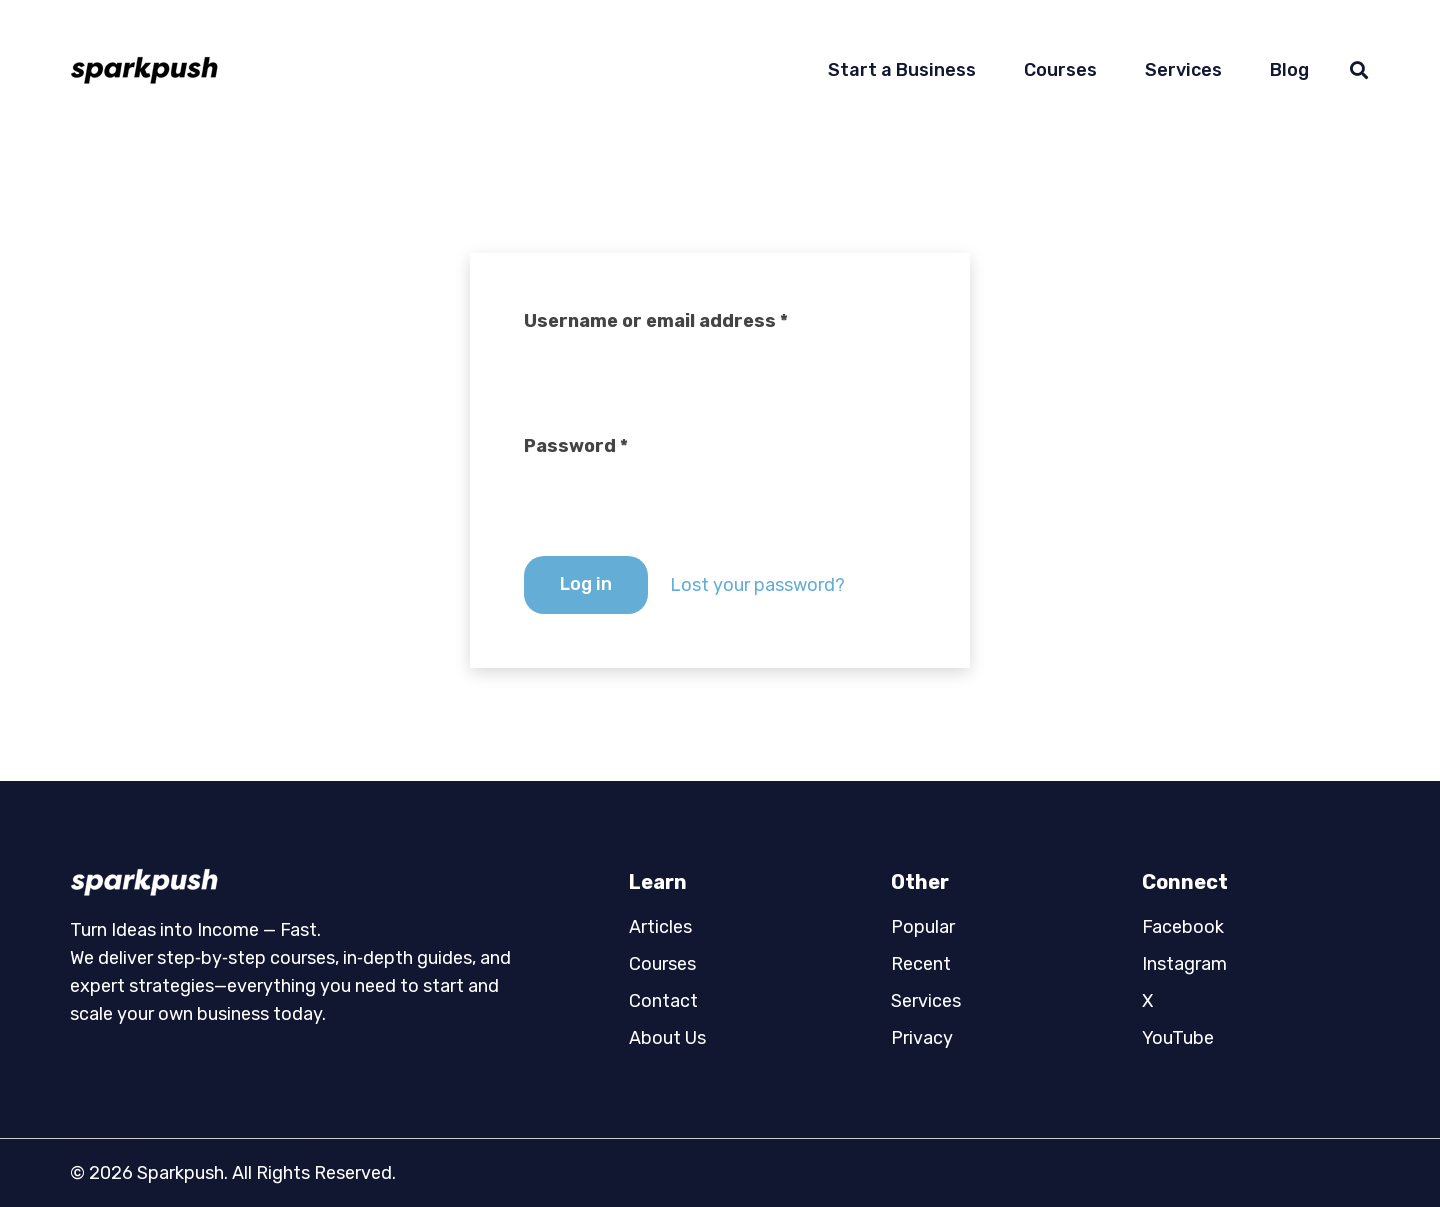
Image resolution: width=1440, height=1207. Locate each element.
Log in (586, 584)
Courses (662, 964)
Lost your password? (757, 585)
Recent (921, 964)
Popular (923, 927)
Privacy (922, 1038)
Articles (660, 927)
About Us (667, 1038)
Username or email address (656, 321)
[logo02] (297, 882)
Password (576, 446)
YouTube (1178, 1038)
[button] (1359, 70)
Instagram (1184, 964)
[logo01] (144, 70)
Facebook (1183, 927)
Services (926, 1001)
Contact (663, 1001)
